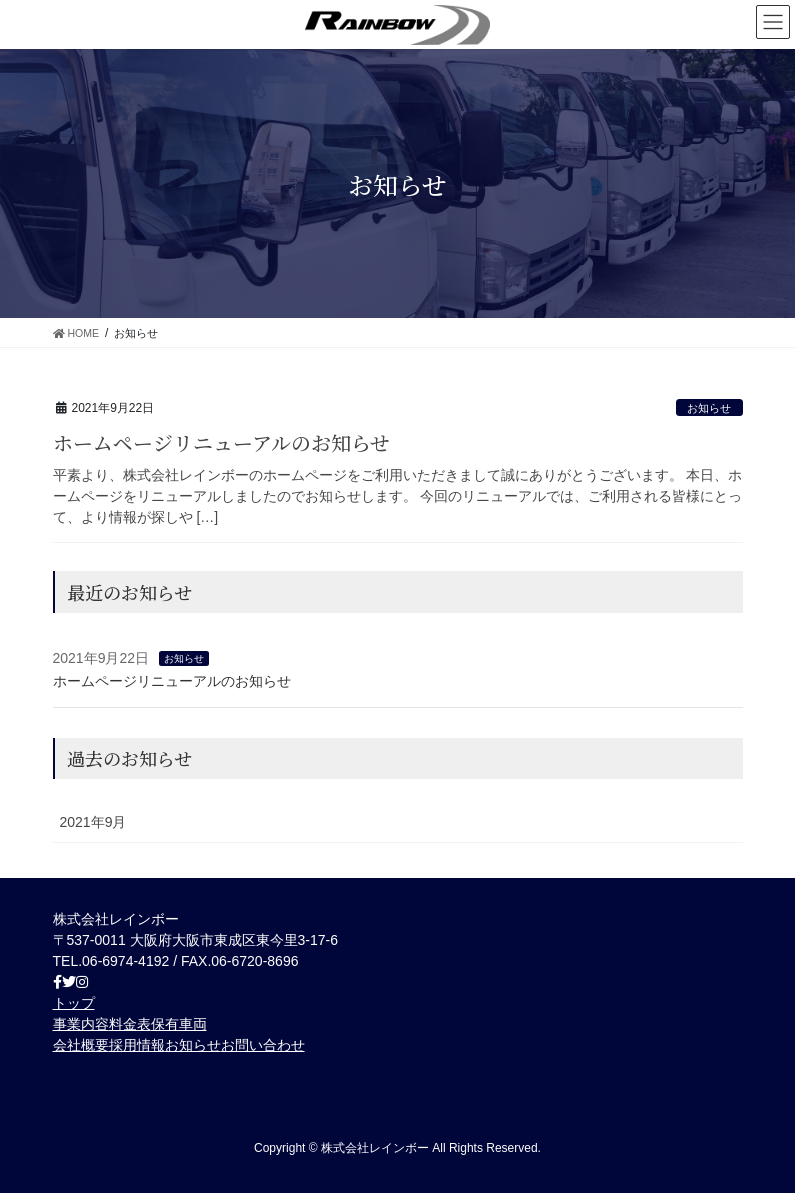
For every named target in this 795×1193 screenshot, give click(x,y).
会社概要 (81, 1045)
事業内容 (81, 1024)
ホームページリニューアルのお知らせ (221, 442)
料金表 (130, 1024)
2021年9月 (93, 822)
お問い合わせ (263, 1045)
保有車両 (179, 1024)
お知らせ (709, 408)
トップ (74, 1003)
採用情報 (137, 1045)
